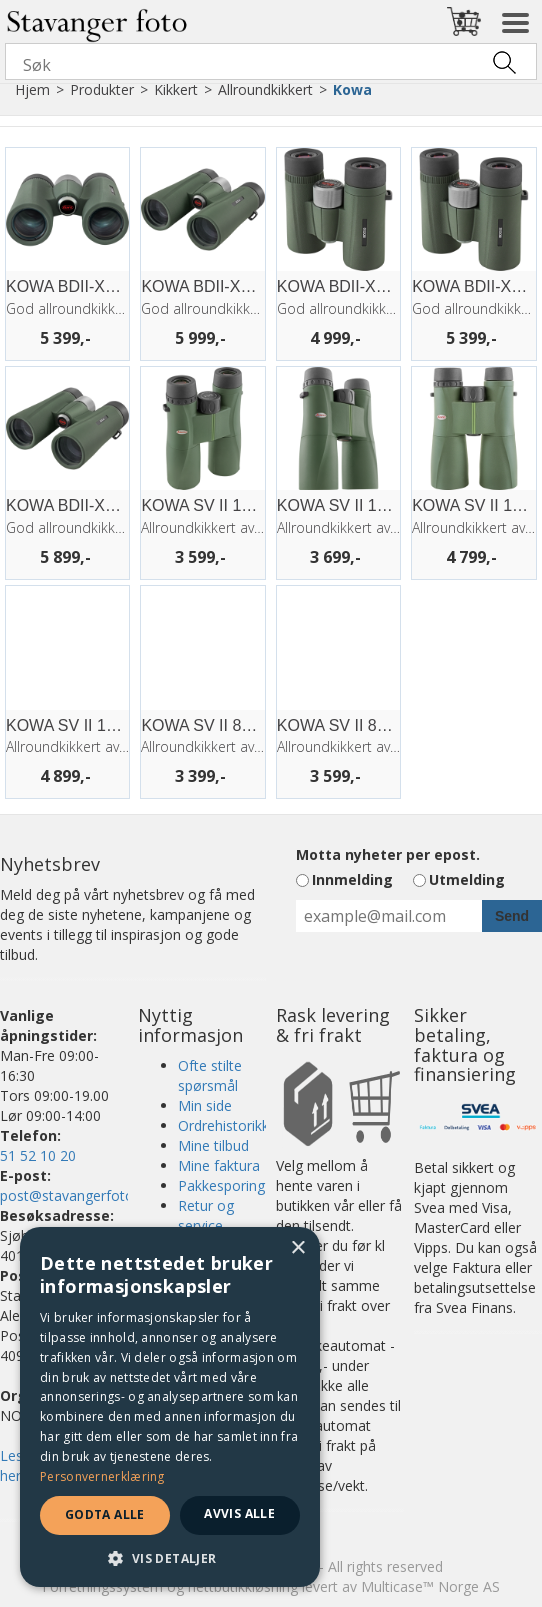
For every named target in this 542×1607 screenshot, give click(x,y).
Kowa (352, 89)
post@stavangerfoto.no (77, 1195)
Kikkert (176, 89)
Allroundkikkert (265, 89)
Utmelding (467, 879)
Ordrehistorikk (223, 1125)
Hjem (32, 89)
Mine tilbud (213, 1145)
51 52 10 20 (38, 1155)
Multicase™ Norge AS (430, 1586)
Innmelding (352, 879)
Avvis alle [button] (239, 1513)
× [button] (297, 1248)
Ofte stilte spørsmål (210, 1075)
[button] (170, 1557)
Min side (205, 1105)
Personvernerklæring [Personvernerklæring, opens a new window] (102, 1476)
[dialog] (170, 1407)
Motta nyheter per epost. (388, 854)
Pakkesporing (221, 1185)
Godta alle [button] (105, 1514)
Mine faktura (219, 1165)
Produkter (102, 89)
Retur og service (206, 1215)
